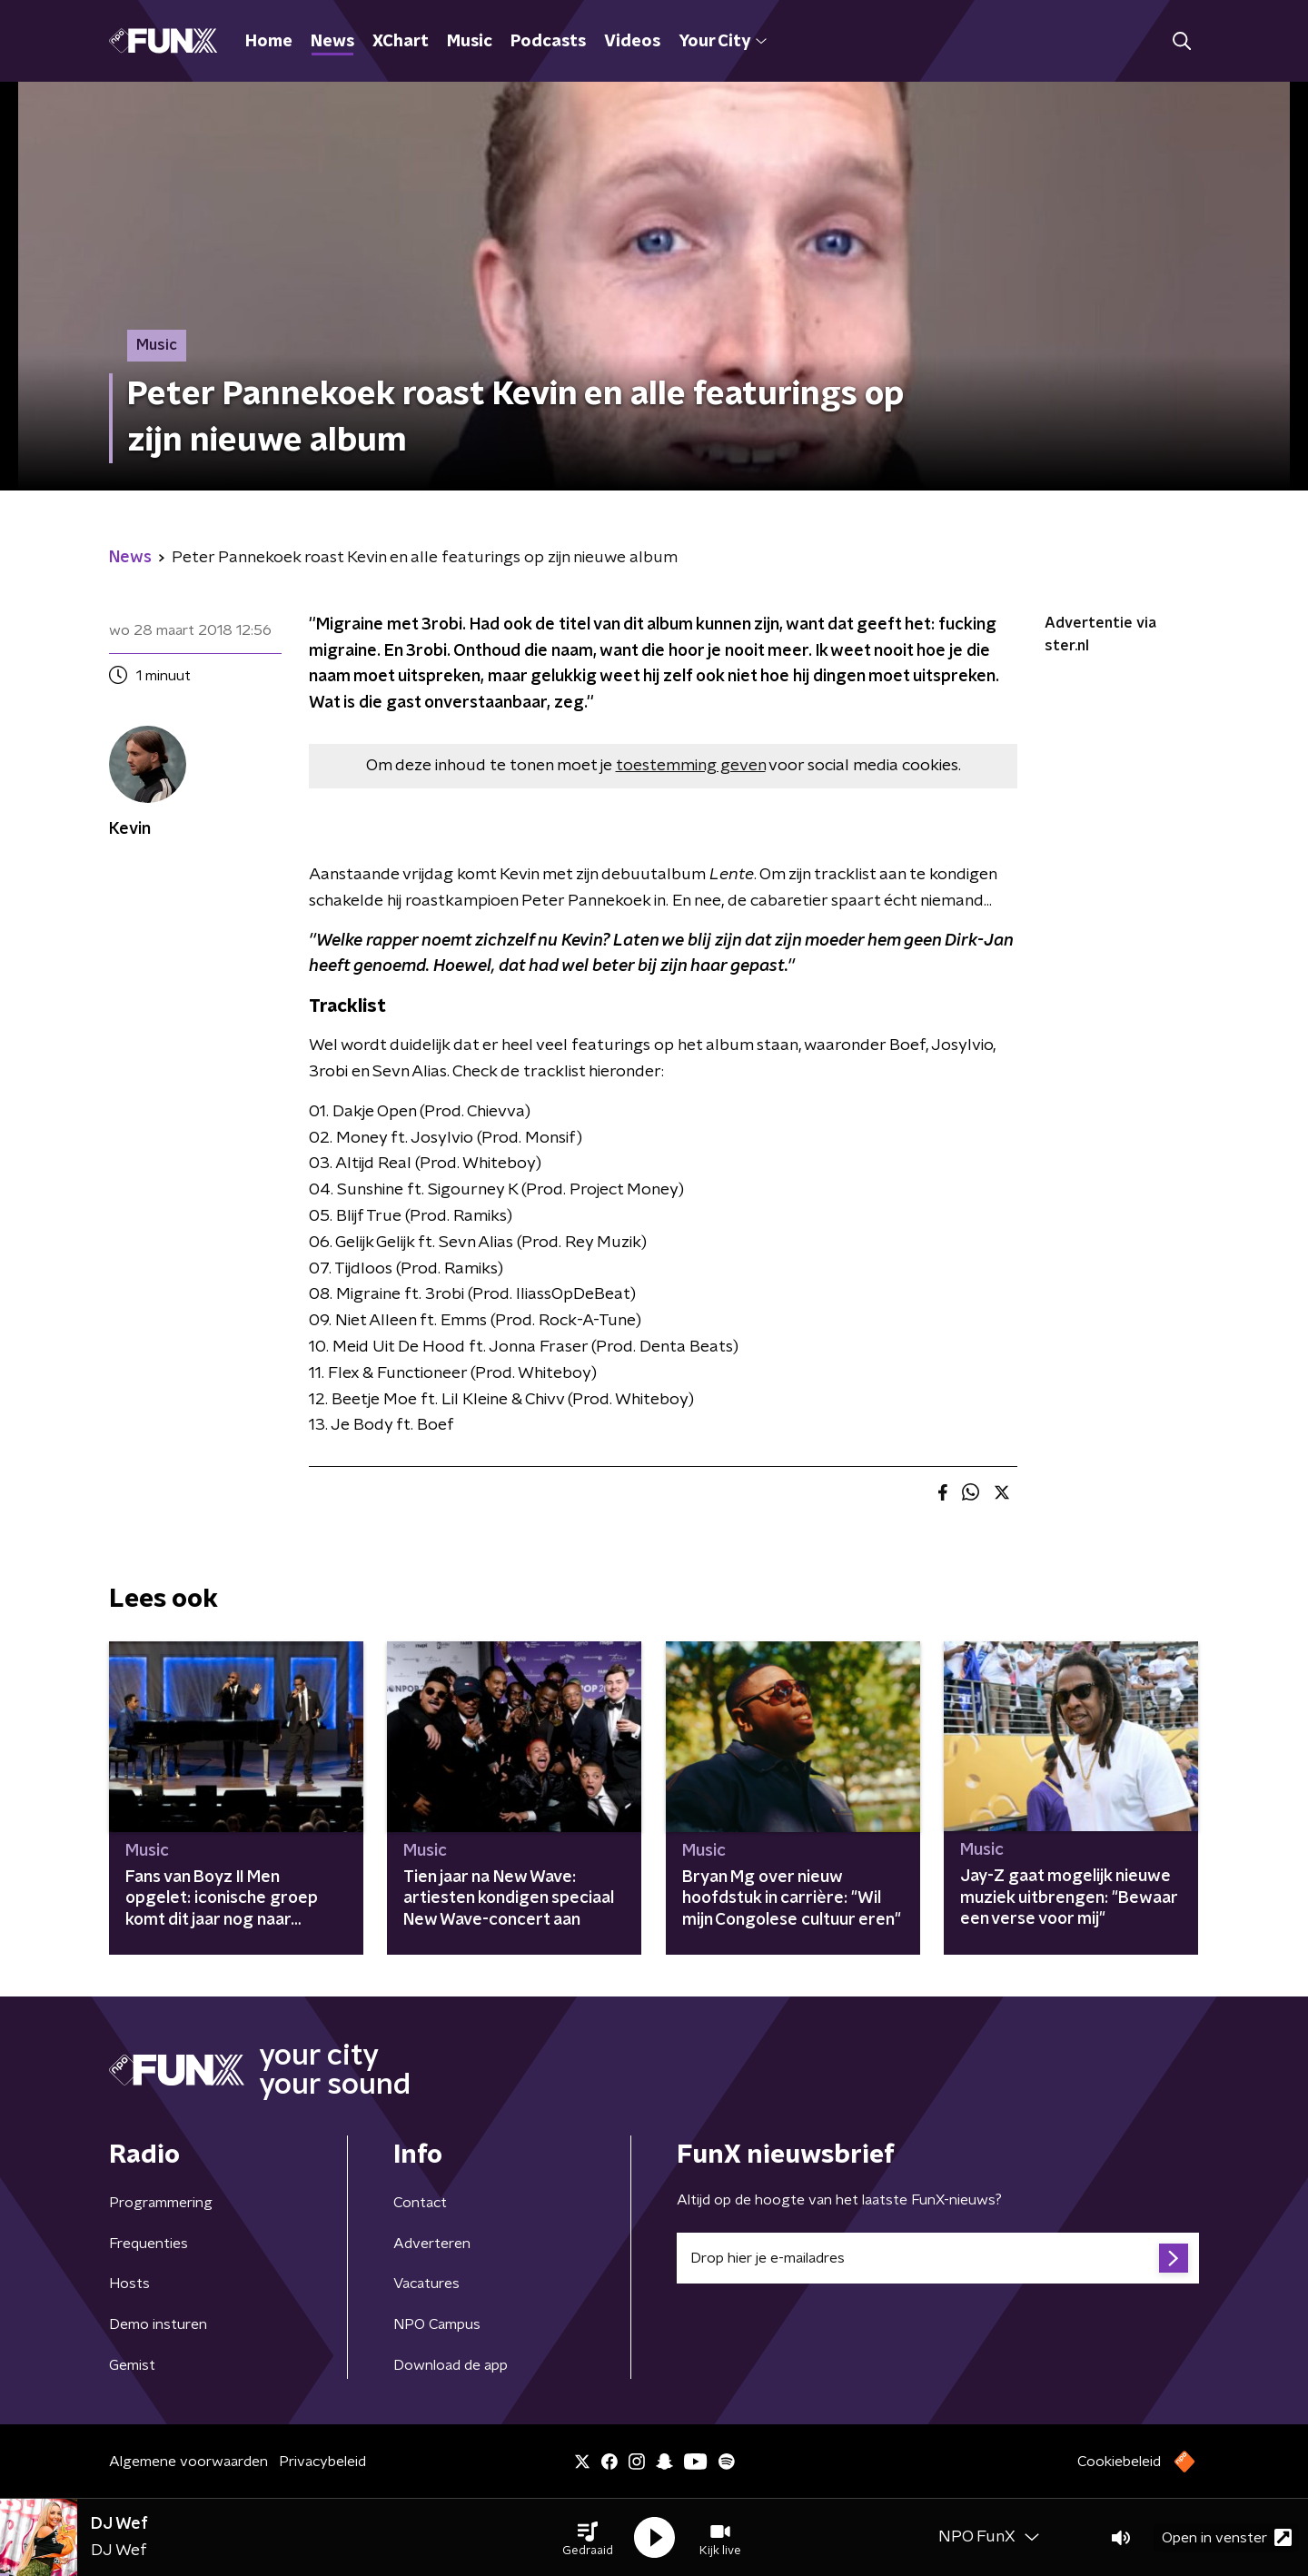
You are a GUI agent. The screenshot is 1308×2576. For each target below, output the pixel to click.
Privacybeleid (322, 2461)
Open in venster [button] (1227, 2537)
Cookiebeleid (1119, 2461)
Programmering (161, 2202)
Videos (632, 42)
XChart (400, 42)
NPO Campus (437, 2324)
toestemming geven (691, 766)
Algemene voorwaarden (188, 2461)
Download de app (450, 2365)
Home (268, 42)
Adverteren (432, 2243)
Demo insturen (158, 2324)
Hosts (129, 2283)
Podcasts (548, 42)
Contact (420, 2202)
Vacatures (426, 2283)
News (332, 42)
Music (469, 42)
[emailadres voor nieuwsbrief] (938, 2258)
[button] (588, 2538)
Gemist (132, 2365)
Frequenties (148, 2243)
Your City (723, 42)
